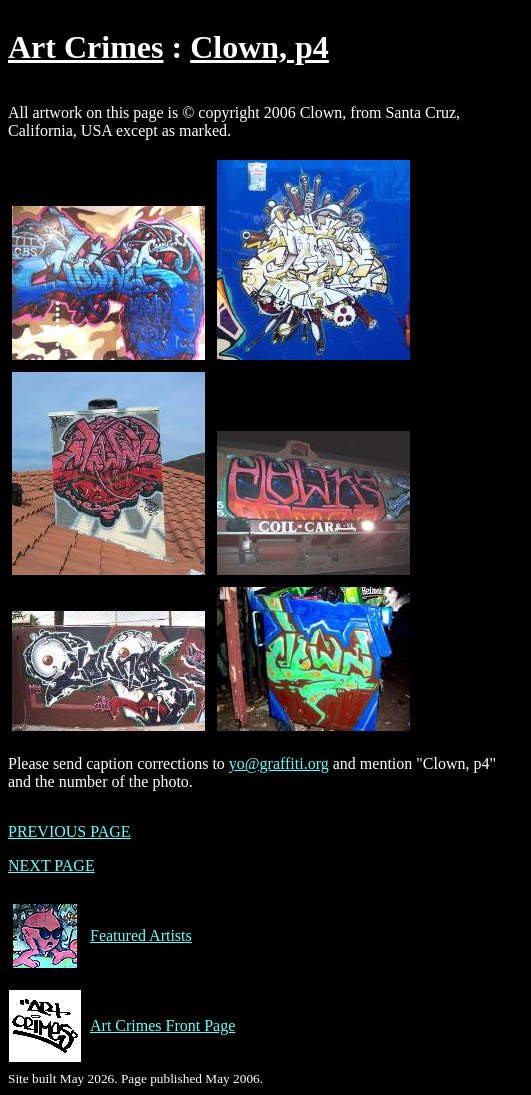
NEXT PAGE (51, 865)
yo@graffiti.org (279, 763)
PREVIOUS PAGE (69, 831)
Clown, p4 (259, 47)
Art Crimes (85, 47)
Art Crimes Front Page (121, 1026)
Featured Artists (100, 936)
